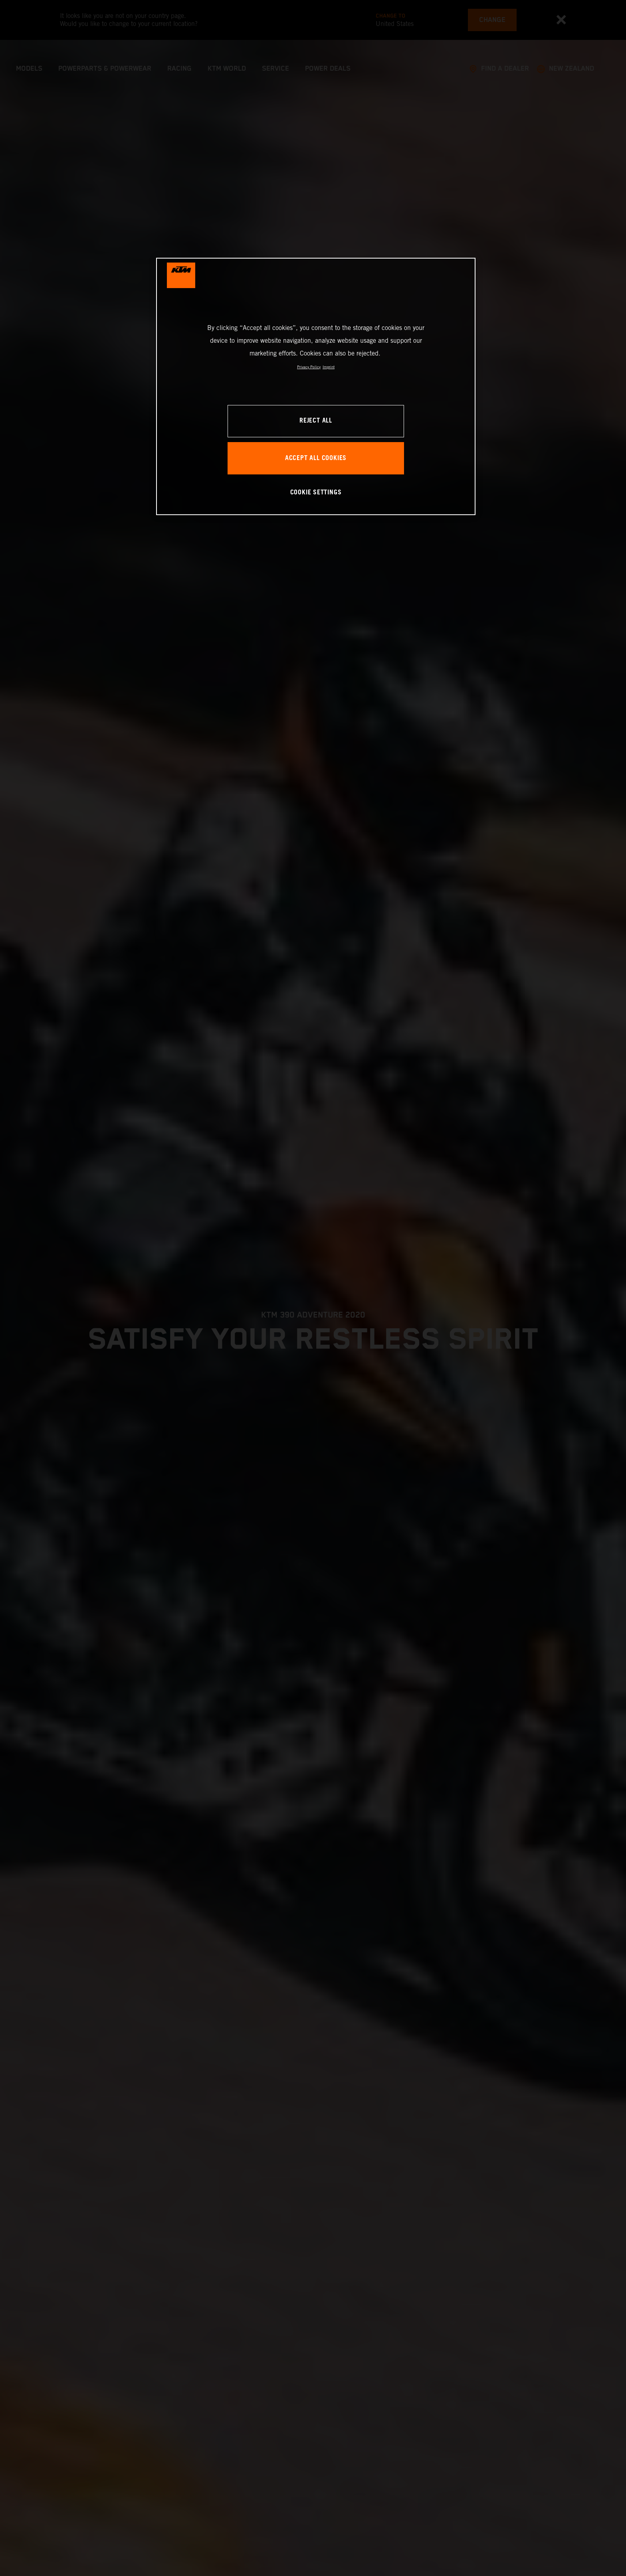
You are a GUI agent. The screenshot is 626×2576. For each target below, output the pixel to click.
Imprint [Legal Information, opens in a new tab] (329, 367)
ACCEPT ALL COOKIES (316, 458)
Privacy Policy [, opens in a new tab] (309, 367)
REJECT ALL (315, 421)
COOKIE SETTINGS (316, 492)
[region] (315, 386)
